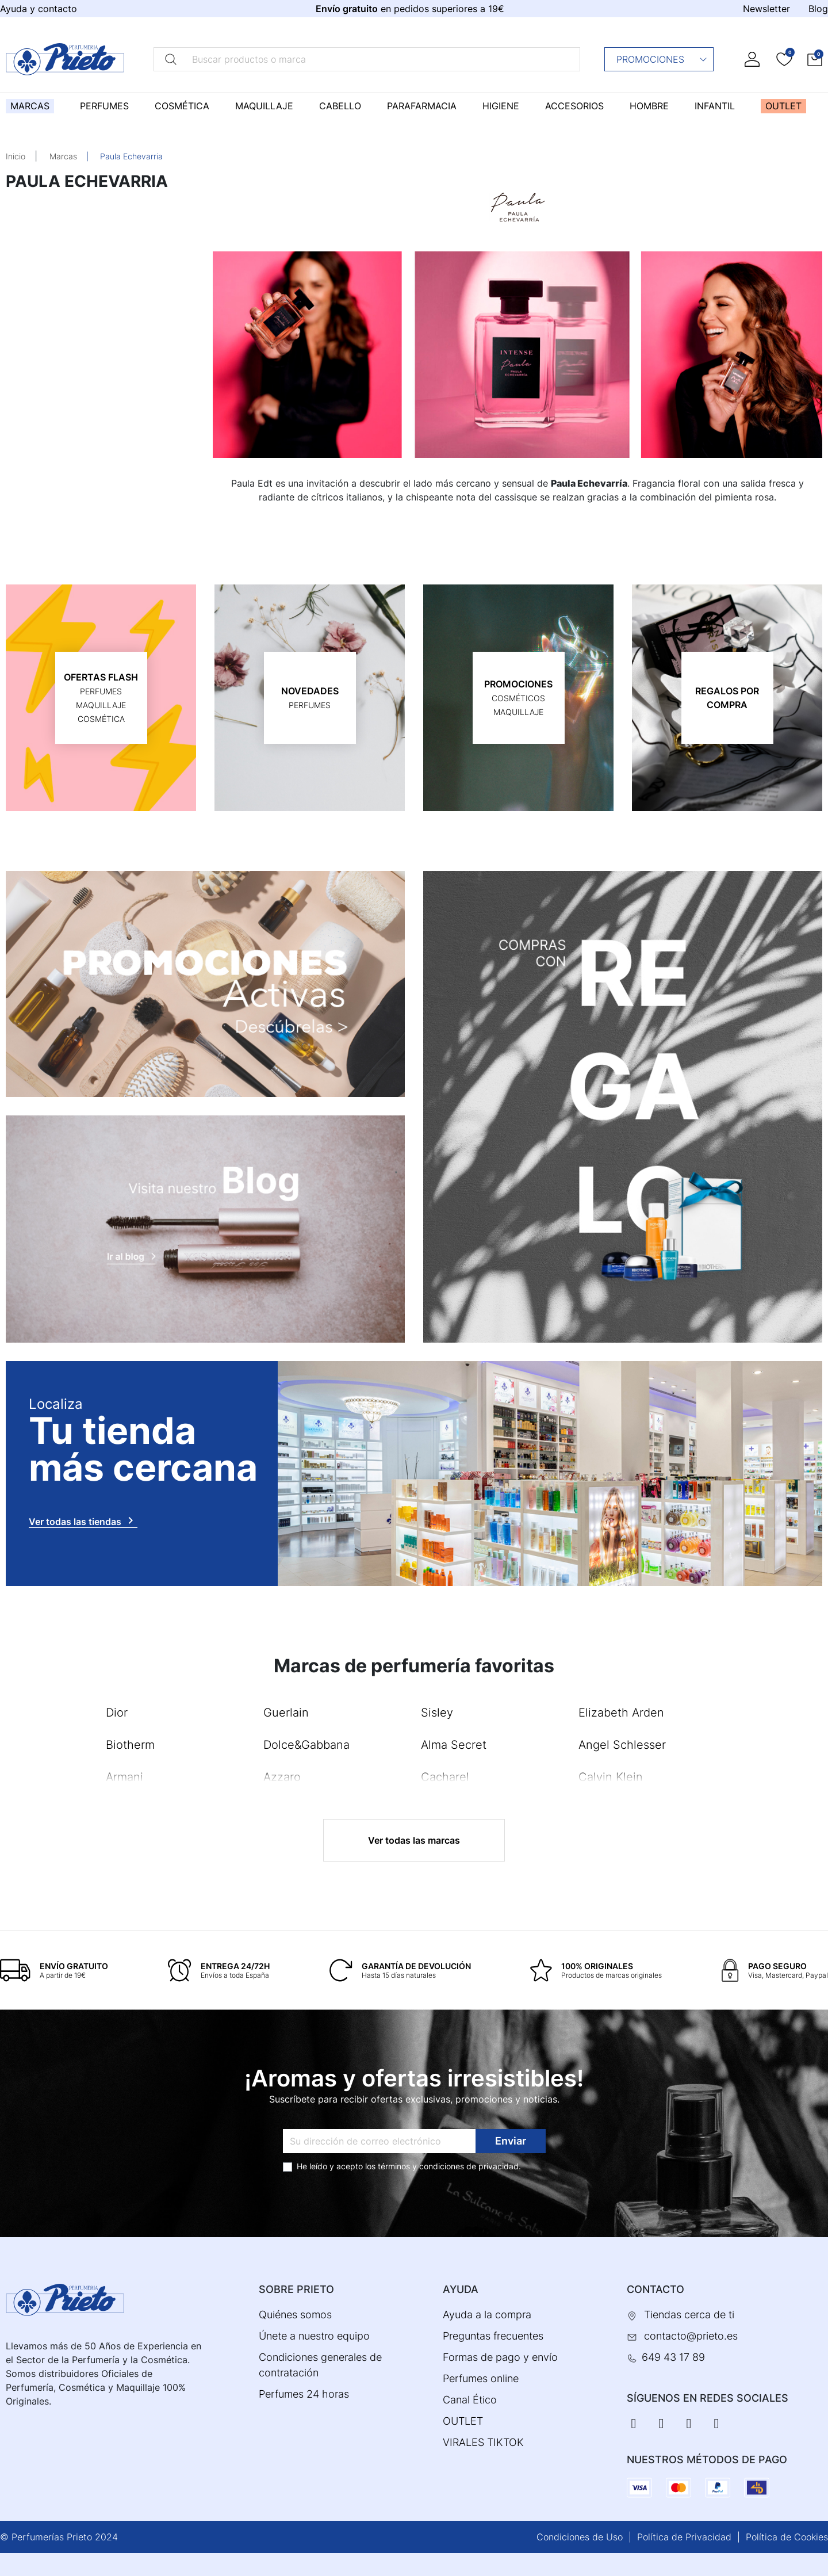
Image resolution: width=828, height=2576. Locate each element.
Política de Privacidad (684, 2537)
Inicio (15, 156)
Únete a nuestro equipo (314, 2336)
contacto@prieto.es (691, 2336)
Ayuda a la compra (487, 2315)
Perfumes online (481, 2378)
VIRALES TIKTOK (483, 2442)
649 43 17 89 (673, 2357)
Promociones (662, 59)
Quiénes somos (295, 2315)
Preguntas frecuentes (493, 2336)
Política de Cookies (787, 2537)
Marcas (63, 156)
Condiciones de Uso (579, 2537)
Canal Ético (470, 2400)
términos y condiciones (421, 2166)
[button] (814, 59)
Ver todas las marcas (414, 1840)
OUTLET (463, 2421)
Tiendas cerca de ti (689, 2315)
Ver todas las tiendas (83, 1520)
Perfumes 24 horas (304, 2394)
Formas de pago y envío (500, 2357)
